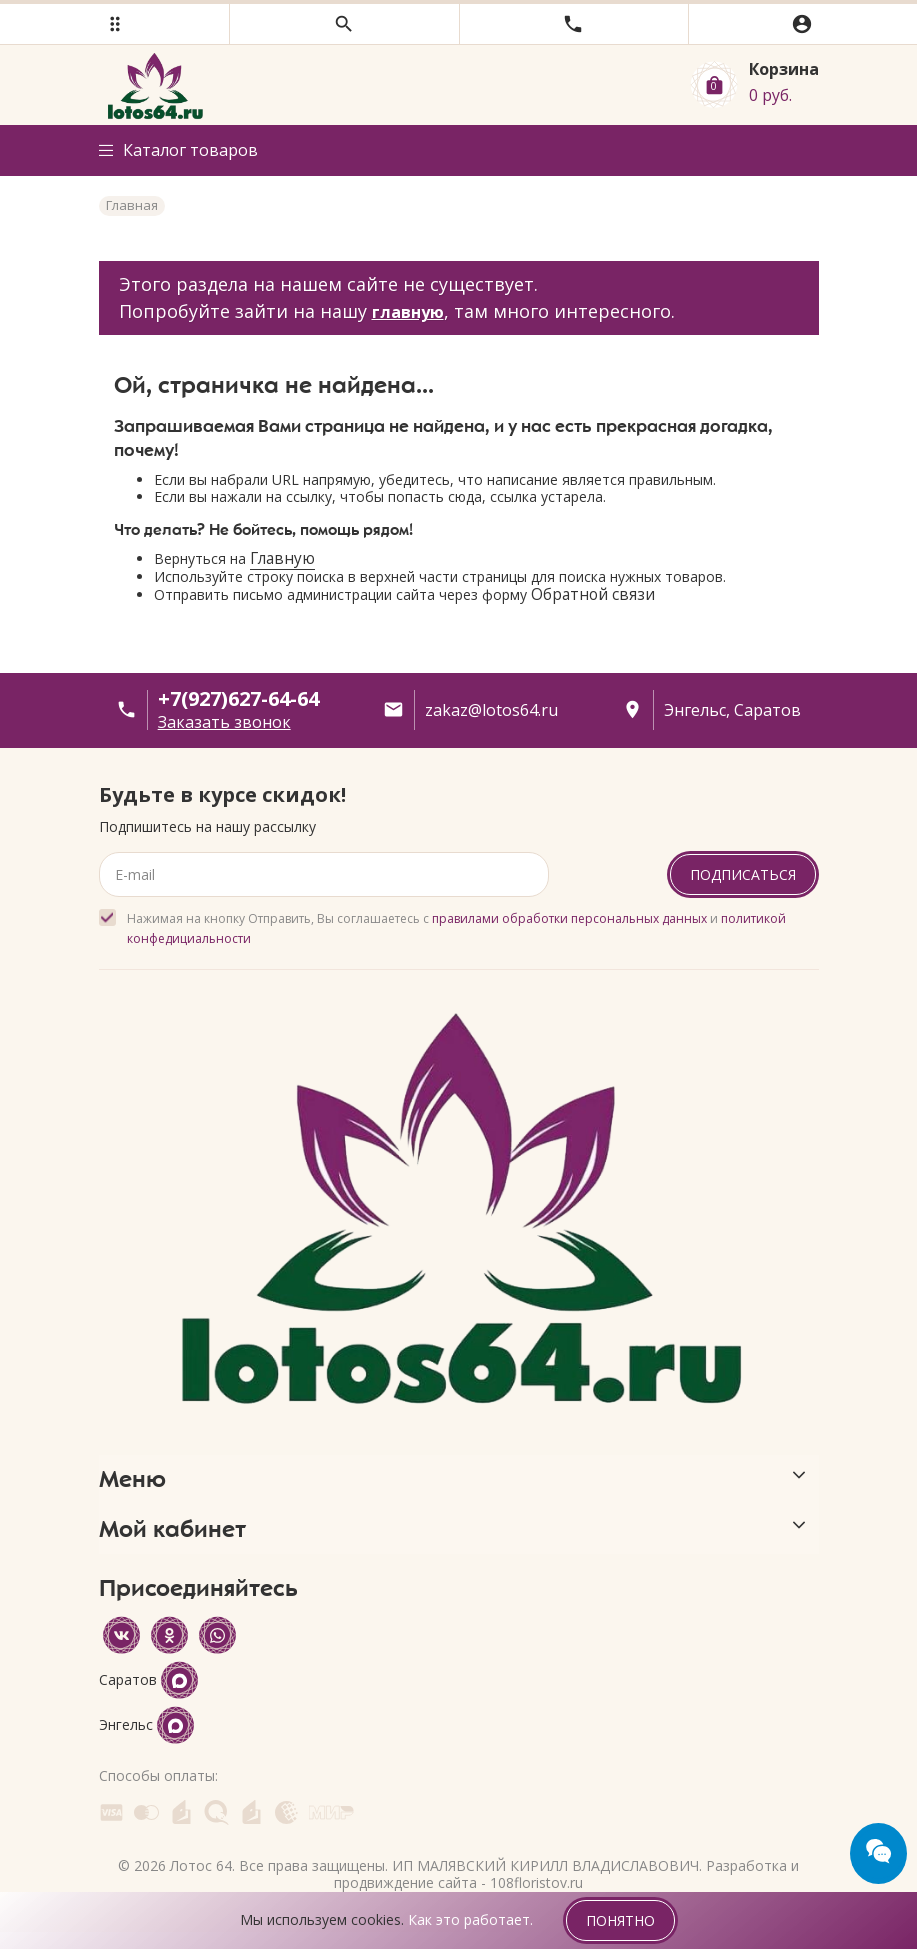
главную (408, 312)
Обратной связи (593, 594)
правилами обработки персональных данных (569, 918)
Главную (282, 558)
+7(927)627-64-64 (238, 698)
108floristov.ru (536, 1882)
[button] (114, 24)
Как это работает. (470, 1919)
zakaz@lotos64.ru (491, 710)
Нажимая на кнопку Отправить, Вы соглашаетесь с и (456, 928)
